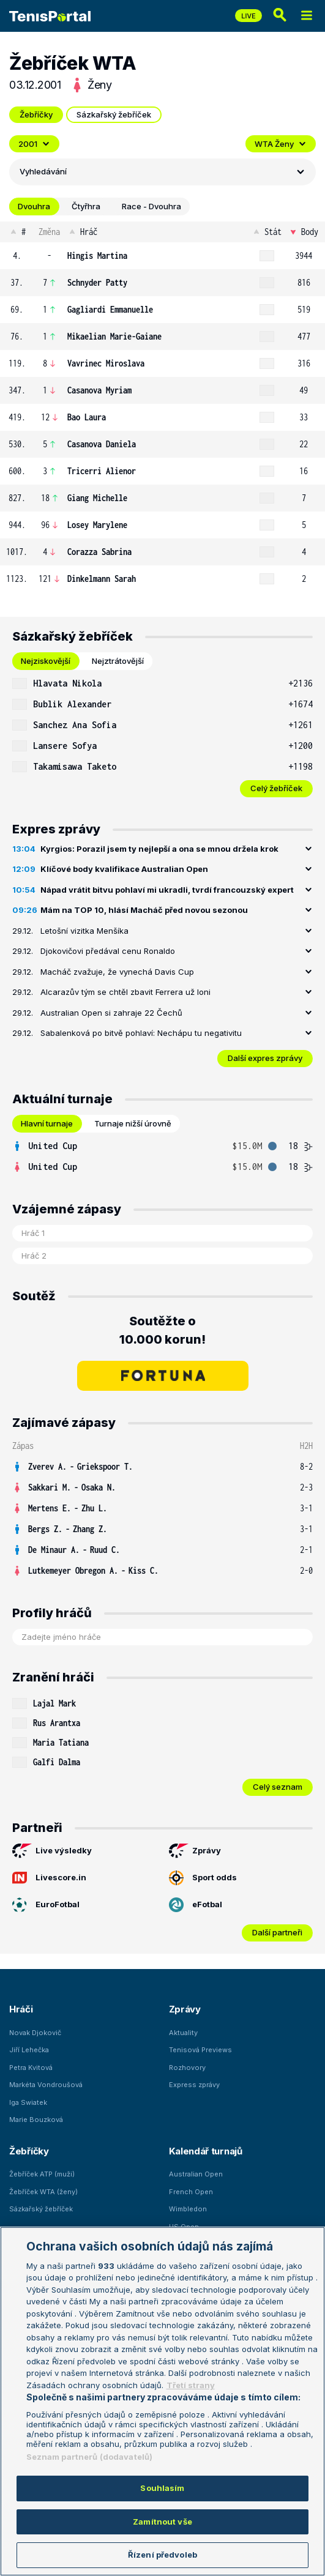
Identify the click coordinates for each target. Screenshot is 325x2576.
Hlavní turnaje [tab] (47, 1123)
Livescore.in (49, 1878)
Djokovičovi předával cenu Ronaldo (107, 951)
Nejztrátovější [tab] (118, 661)
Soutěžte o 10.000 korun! (162, 1330)
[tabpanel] (162, 735)
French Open (191, 2191)
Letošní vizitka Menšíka (84, 931)
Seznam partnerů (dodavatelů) (89, 2457)
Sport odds (203, 1878)
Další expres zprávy (265, 1058)
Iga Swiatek (28, 2102)
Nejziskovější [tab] (45, 661)
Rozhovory (187, 2067)
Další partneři (277, 1932)
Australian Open (196, 2174)
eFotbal (195, 1904)
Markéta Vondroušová (46, 2084)
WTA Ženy (281, 144)
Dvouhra (34, 206)
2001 (34, 144)
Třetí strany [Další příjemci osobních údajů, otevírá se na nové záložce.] (190, 2385)
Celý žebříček (276, 788)
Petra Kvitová (31, 2067)
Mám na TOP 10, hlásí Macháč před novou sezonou (144, 910)
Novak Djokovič (35, 2032)
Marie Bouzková (36, 2119)
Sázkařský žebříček (114, 114)
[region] (162, 2401)
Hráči (21, 2009)
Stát (267, 231)
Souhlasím (162, 2488)
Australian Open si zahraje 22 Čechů (111, 1013)
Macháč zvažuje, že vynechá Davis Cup (117, 972)
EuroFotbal (46, 1904)
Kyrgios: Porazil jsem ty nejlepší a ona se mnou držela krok (159, 849)
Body (303, 231)
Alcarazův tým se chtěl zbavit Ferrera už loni (125, 992)
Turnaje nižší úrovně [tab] (132, 1123)
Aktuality (183, 2032)
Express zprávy (194, 2084)
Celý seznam (277, 1787)
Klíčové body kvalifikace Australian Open (124, 869)
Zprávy (195, 1851)
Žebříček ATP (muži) (42, 2174)
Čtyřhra (86, 206)
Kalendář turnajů (205, 2151)
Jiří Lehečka (29, 2050)
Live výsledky (52, 1851)
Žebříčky (36, 114)
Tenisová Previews (200, 2050)
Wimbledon (188, 2209)
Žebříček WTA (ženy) (43, 2191)
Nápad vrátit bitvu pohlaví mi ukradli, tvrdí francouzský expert (167, 890)
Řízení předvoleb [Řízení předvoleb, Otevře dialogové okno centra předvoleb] (162, 2554)
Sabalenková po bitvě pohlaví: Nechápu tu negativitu (141, 1033)
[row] (162, 255)
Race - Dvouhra (151, 206)
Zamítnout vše (162, 2521)
